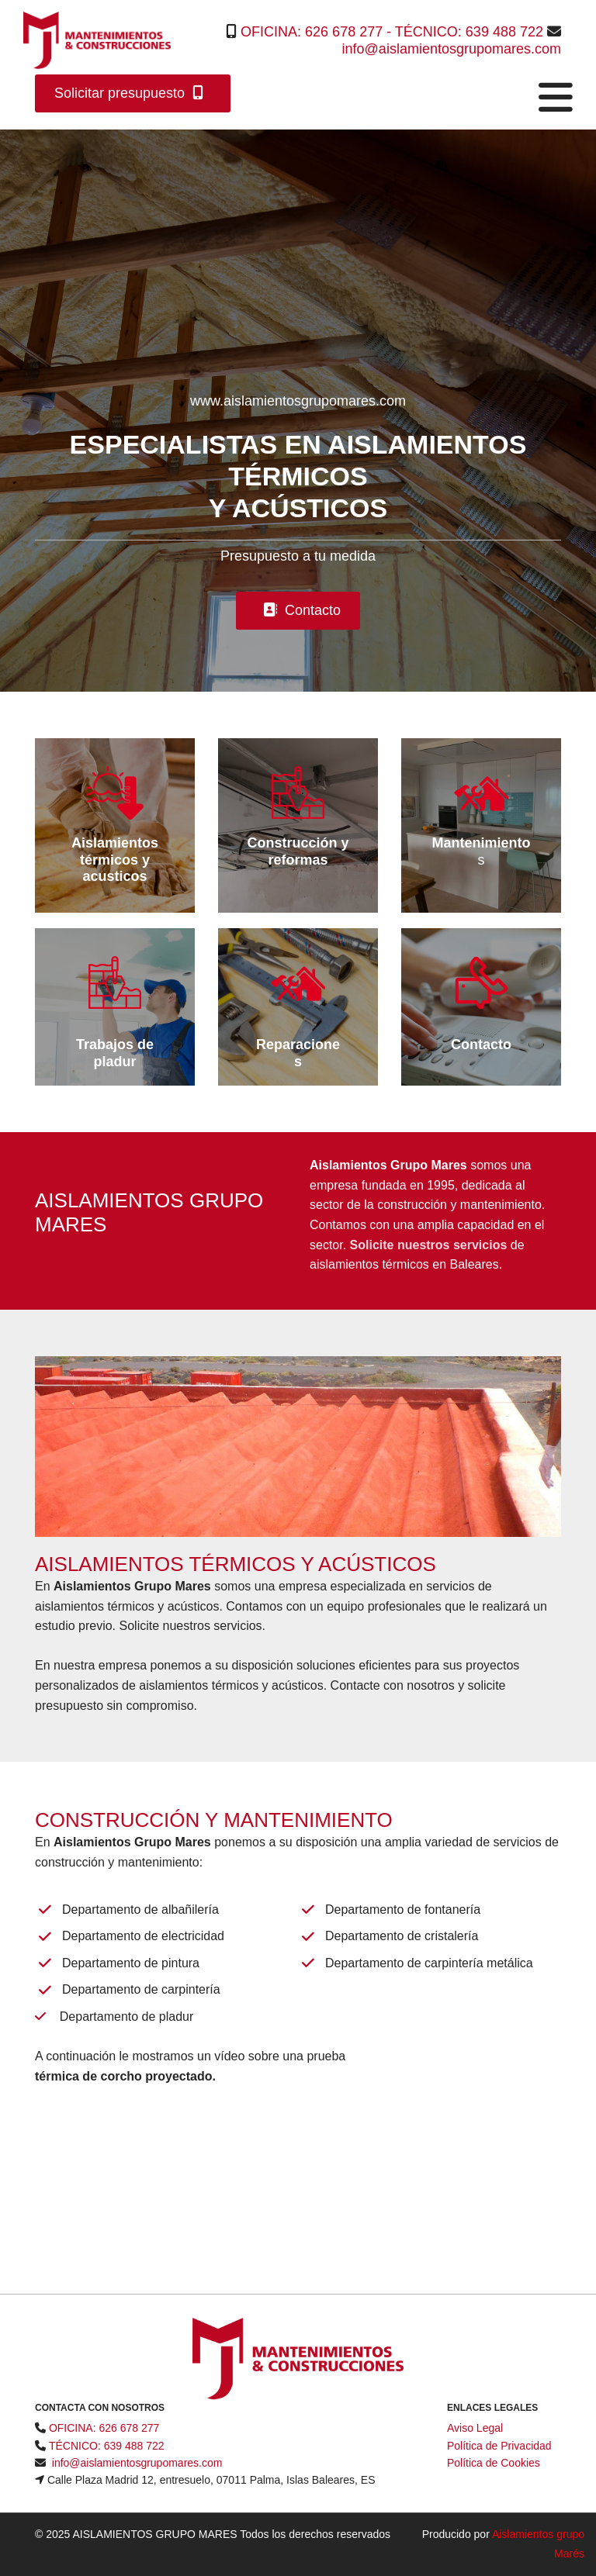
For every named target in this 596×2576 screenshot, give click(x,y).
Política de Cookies (493, 2463)
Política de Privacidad (499, 2446)
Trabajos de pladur (115, 1053)
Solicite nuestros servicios (429, 1245)
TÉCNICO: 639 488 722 (469, 32)
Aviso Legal (475, 2428)
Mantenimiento (480, 843)
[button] (132, 93)
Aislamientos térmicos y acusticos (114, 859)
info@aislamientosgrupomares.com (451, 49)
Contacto (481, 1044)
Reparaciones (298, 1053)
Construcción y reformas (297, 851)
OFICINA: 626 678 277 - (318, 32)
